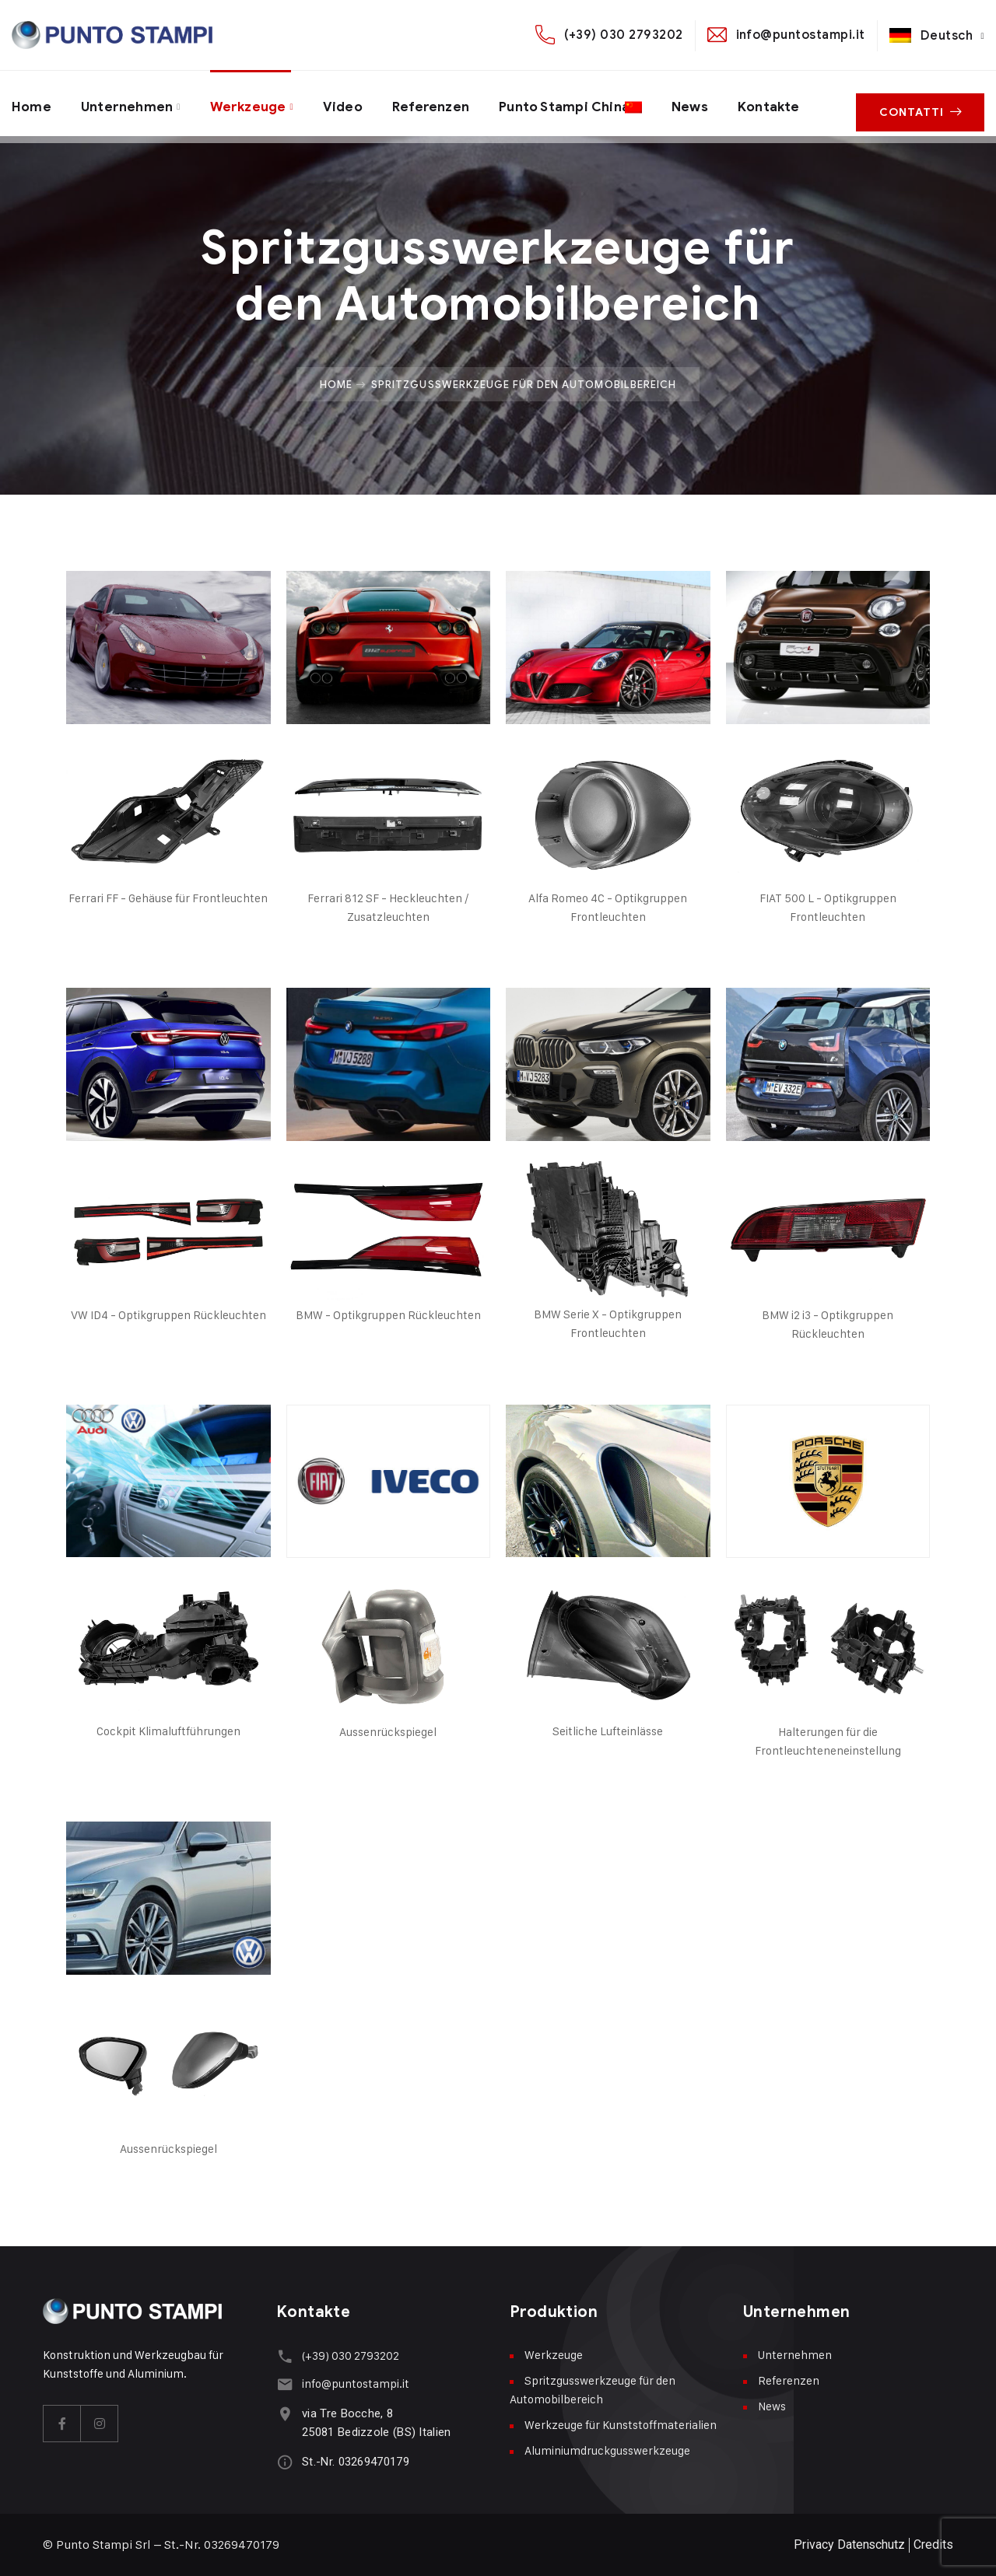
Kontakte (800, 103)
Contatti (924, 104)
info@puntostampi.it (800, 34)
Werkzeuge (254, 103)
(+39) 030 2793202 (623, 34)
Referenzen (443, 103)
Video (352, 103)
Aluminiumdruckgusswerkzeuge (607, 2450)
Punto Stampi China (581, 103)
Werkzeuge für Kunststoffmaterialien (620, 2424)
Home (32, 103)
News (718, 103)
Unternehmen (129, 103)
